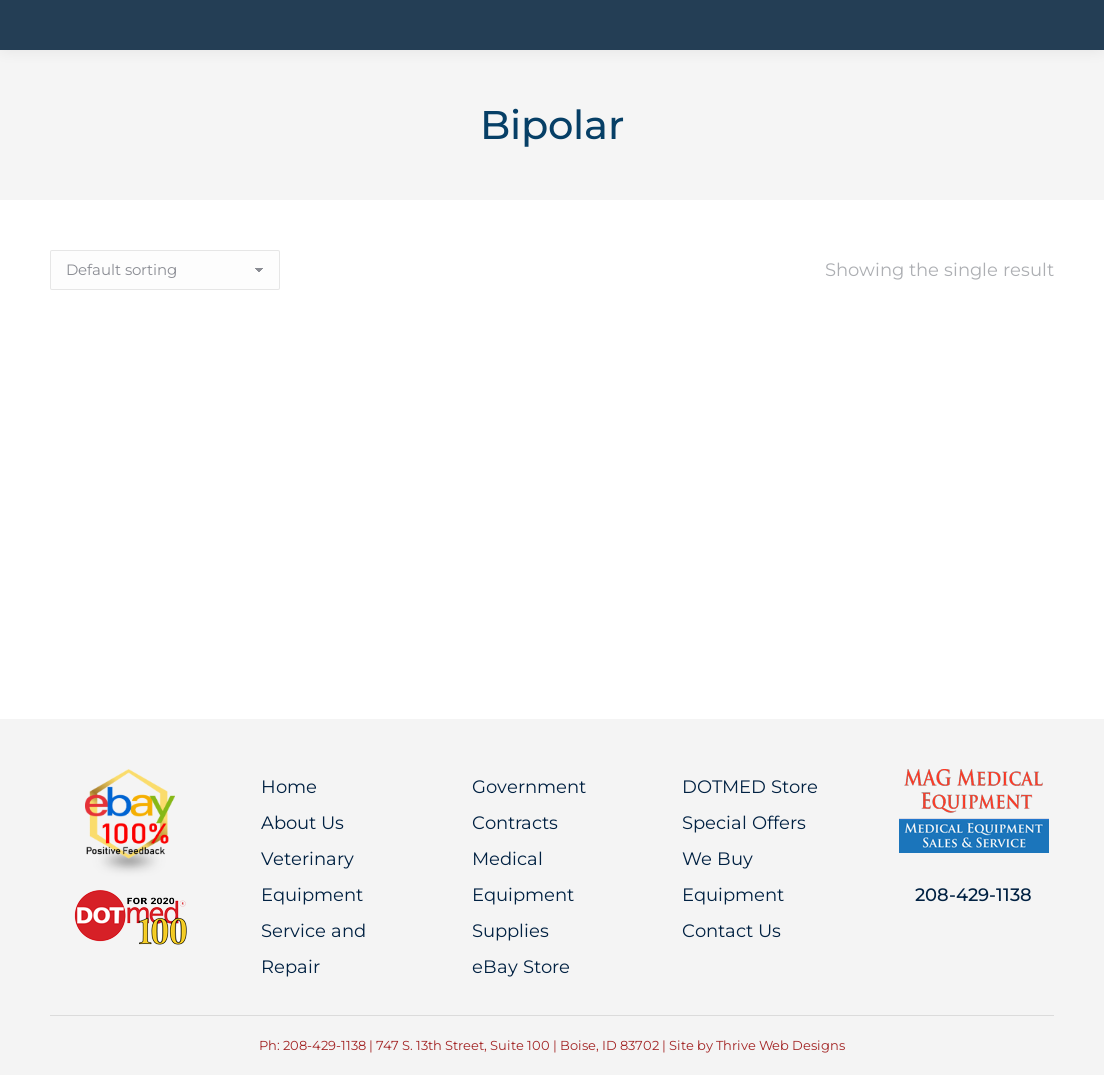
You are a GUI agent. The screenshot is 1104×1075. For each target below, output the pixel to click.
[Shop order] (165, 270)
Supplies (510, 931)
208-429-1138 (973, 895)
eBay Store (521, 967)
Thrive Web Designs (780, 1045)
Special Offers (744, 823)
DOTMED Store (750, 787)
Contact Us (731, 931)
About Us (302, 823)
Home (289, 787)
